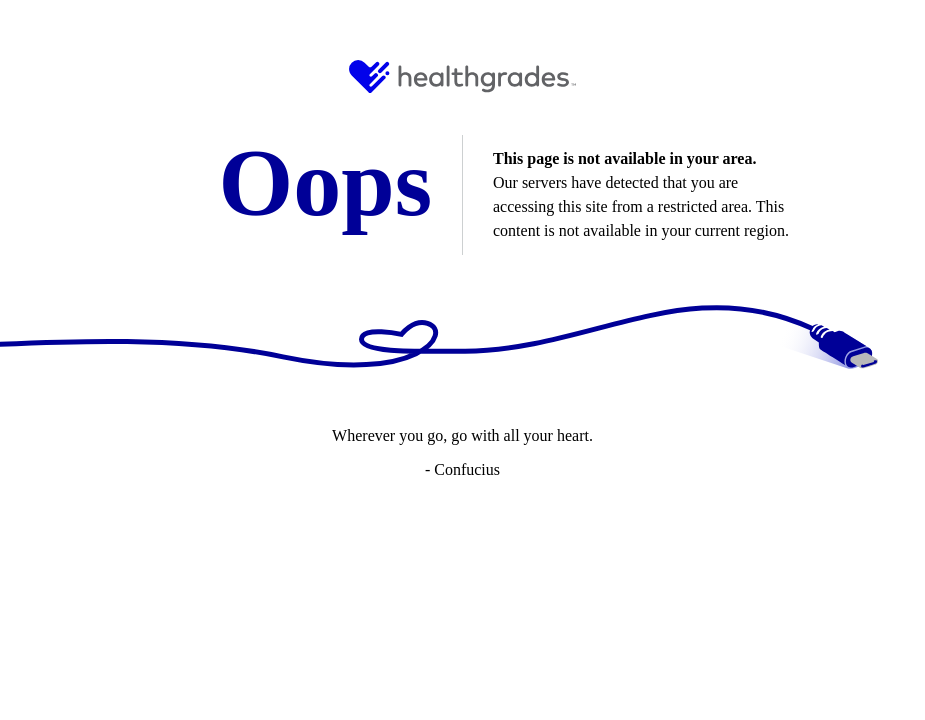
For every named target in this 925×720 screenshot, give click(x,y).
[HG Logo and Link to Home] (462, 76)
